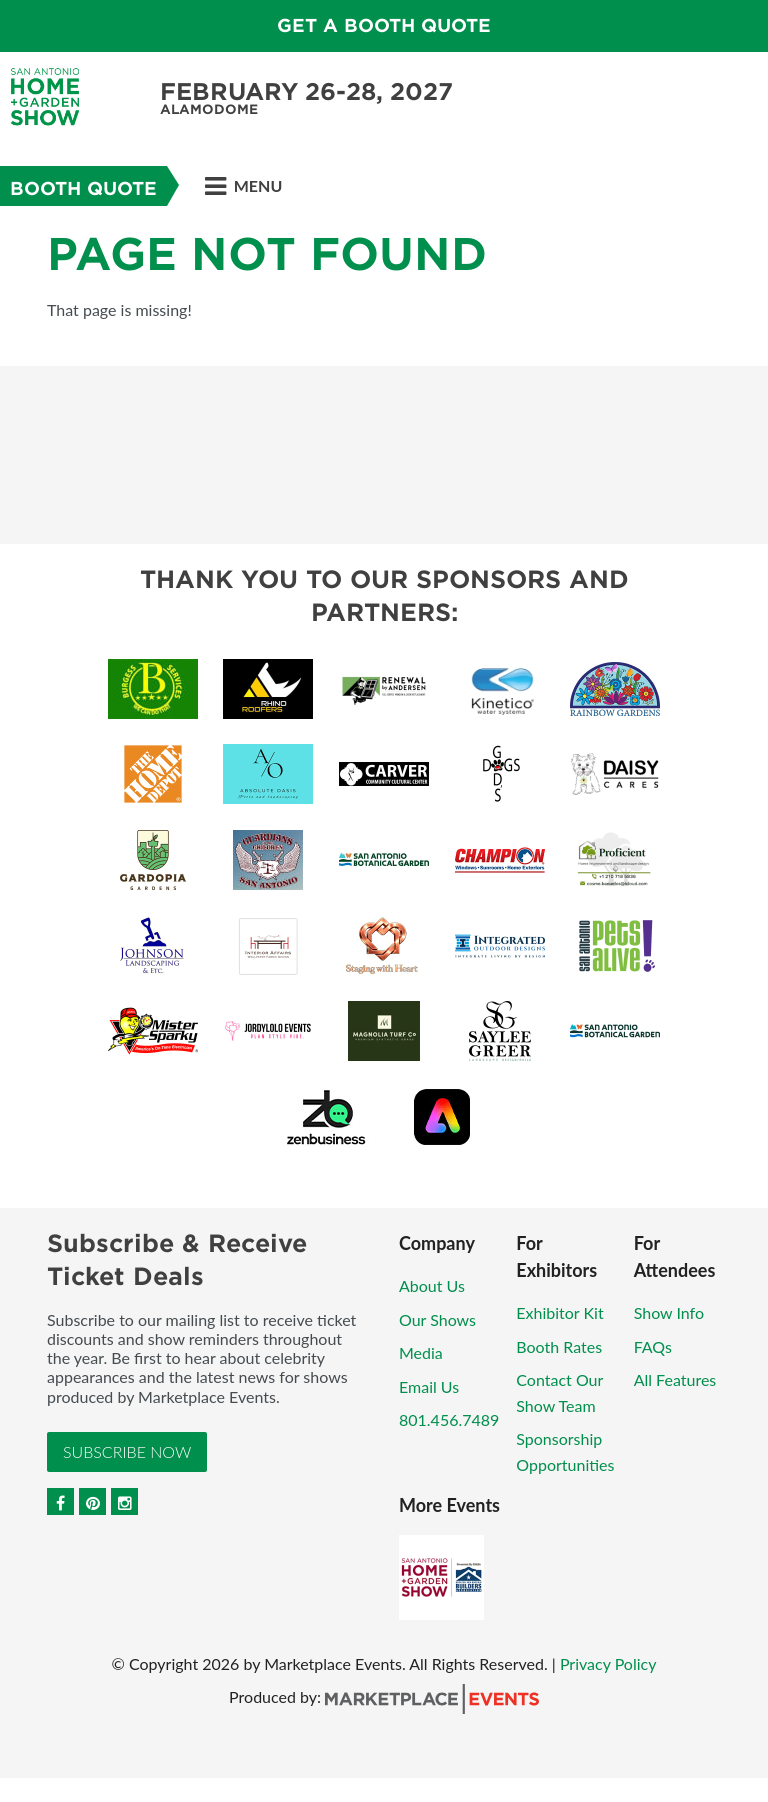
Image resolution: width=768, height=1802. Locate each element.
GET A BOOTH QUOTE (384, 25)
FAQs (653, 1346)
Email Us (429, 1386)
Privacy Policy (608, 1663)
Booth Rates (559, 1346)
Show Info (669, 1312)
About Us (432, 1285)
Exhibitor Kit (559, 1312)
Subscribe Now (127, 1451)
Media (421, 1352)
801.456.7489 (449, 1419)
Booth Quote (83, 188)
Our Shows (437, 1319)
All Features (675, 1379)
